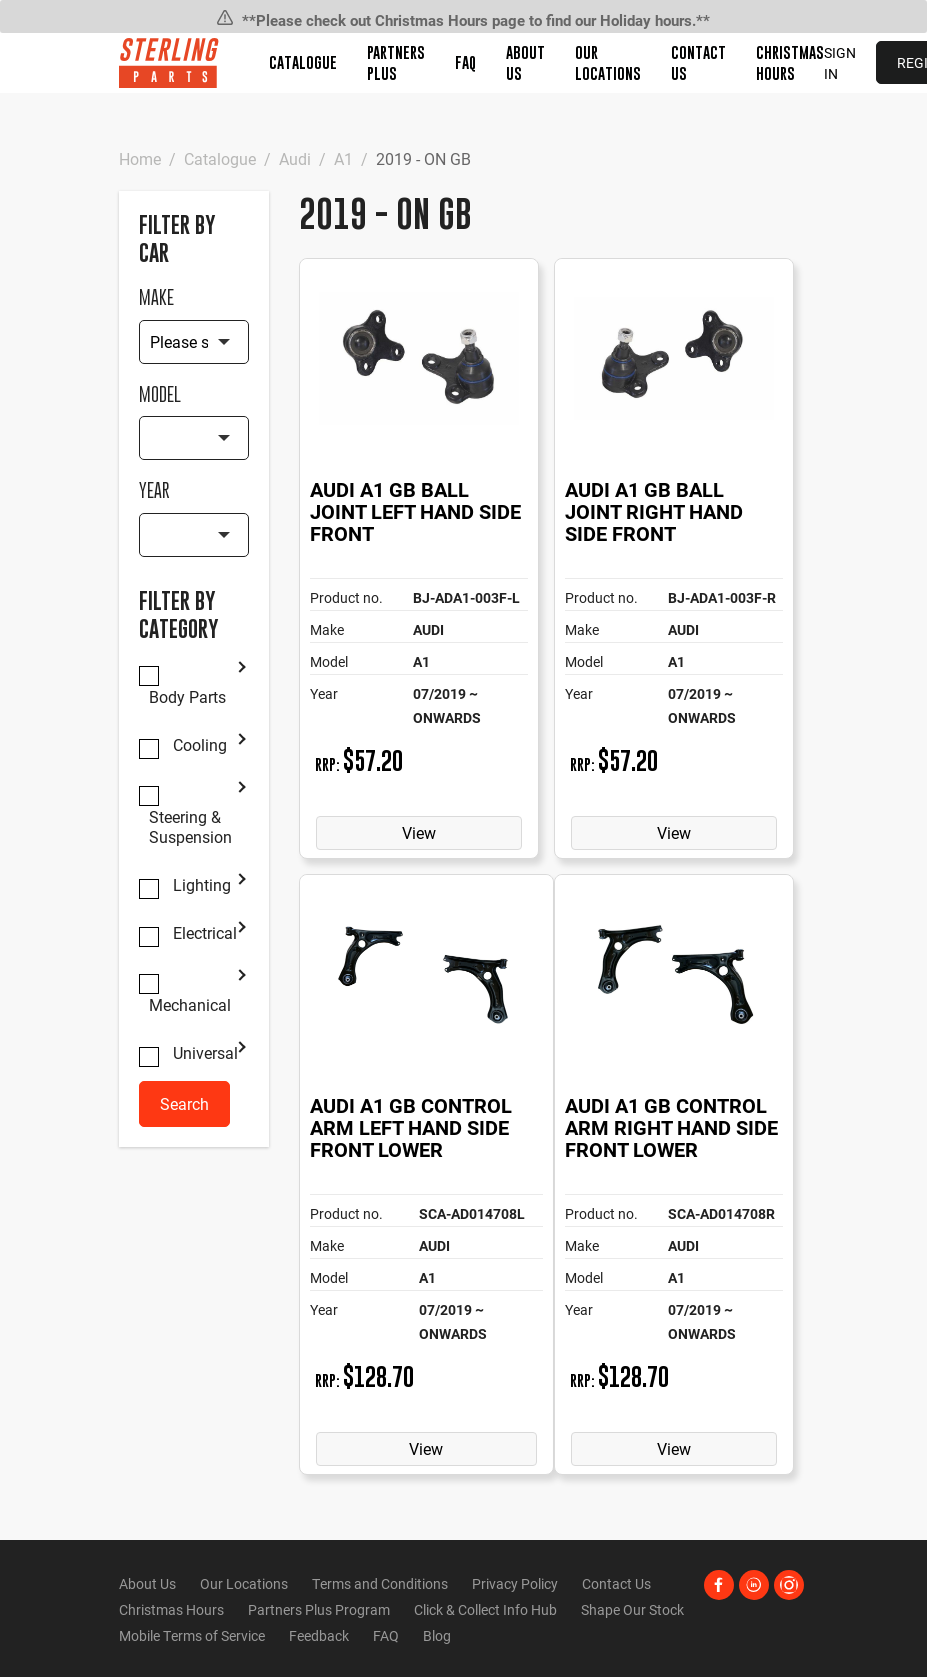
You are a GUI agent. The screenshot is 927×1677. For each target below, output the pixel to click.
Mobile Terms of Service (192, 1635)
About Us (147, 1583)
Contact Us (616, 1583)
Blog (437, 1635)
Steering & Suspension (190, 827)
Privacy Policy (515, 1583)
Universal (205, 1053)
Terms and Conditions (380, 1583)
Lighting (202, 885)
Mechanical (190, 1005)
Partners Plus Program (319, 1609)
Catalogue (303, 62)
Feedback (319, 1635)
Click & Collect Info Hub (485, 1609)
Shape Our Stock (632, 1609)
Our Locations (244, 1583)
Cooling (200, 745)
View (419, 832)
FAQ (465, 62)
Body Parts (187, 697)
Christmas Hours (171, 1609)
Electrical (205, 933)
